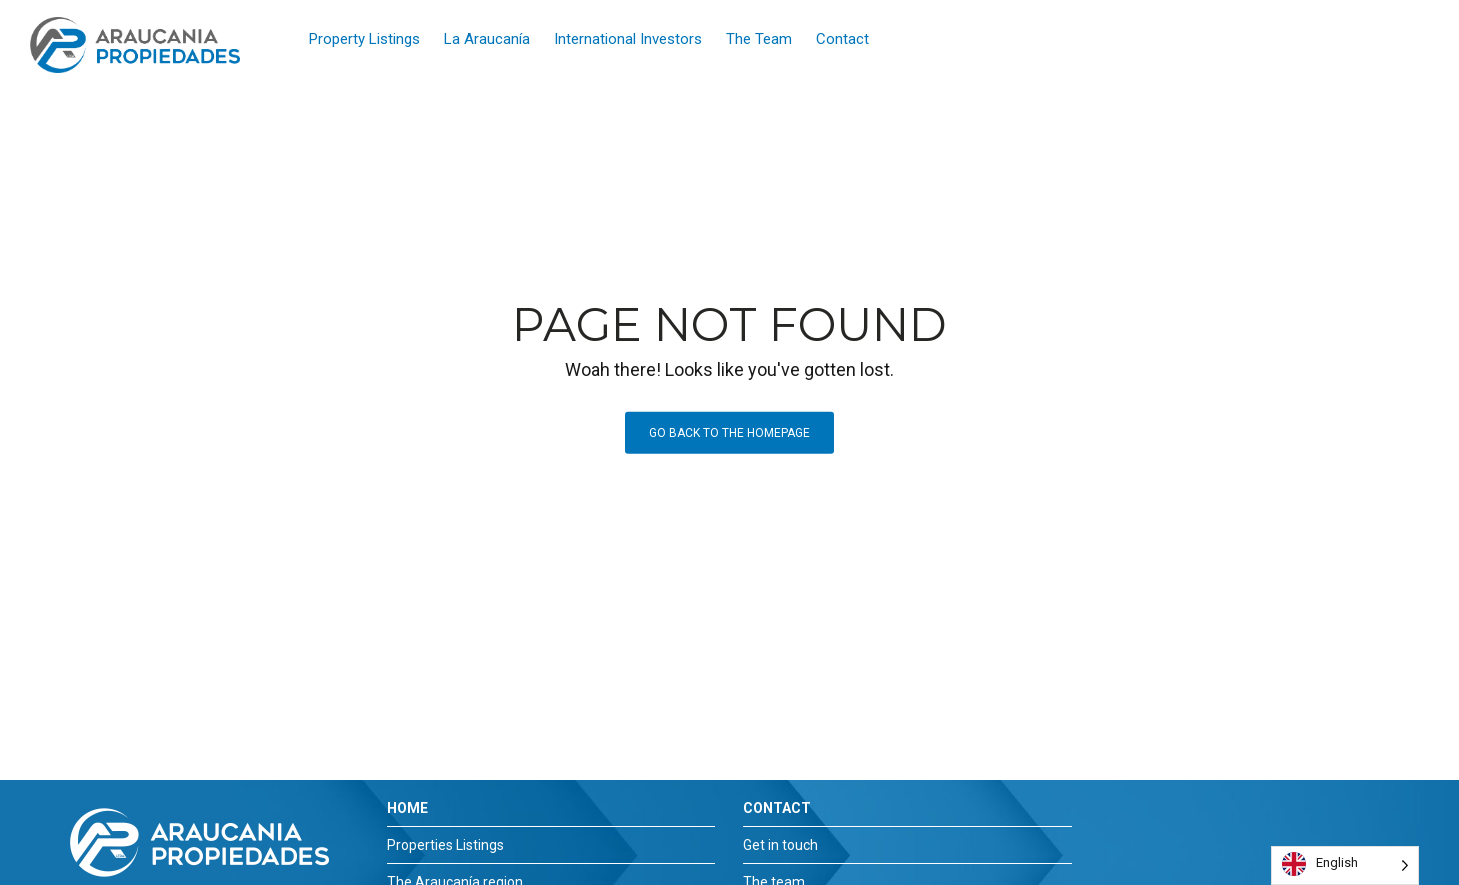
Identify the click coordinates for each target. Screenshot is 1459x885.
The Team (759, 39)
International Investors (628, 39)
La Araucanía (487, 39)
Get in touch (780, 845)
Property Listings (364, 39)
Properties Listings (445, 845)
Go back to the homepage (729, 433)
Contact (842, 39)
